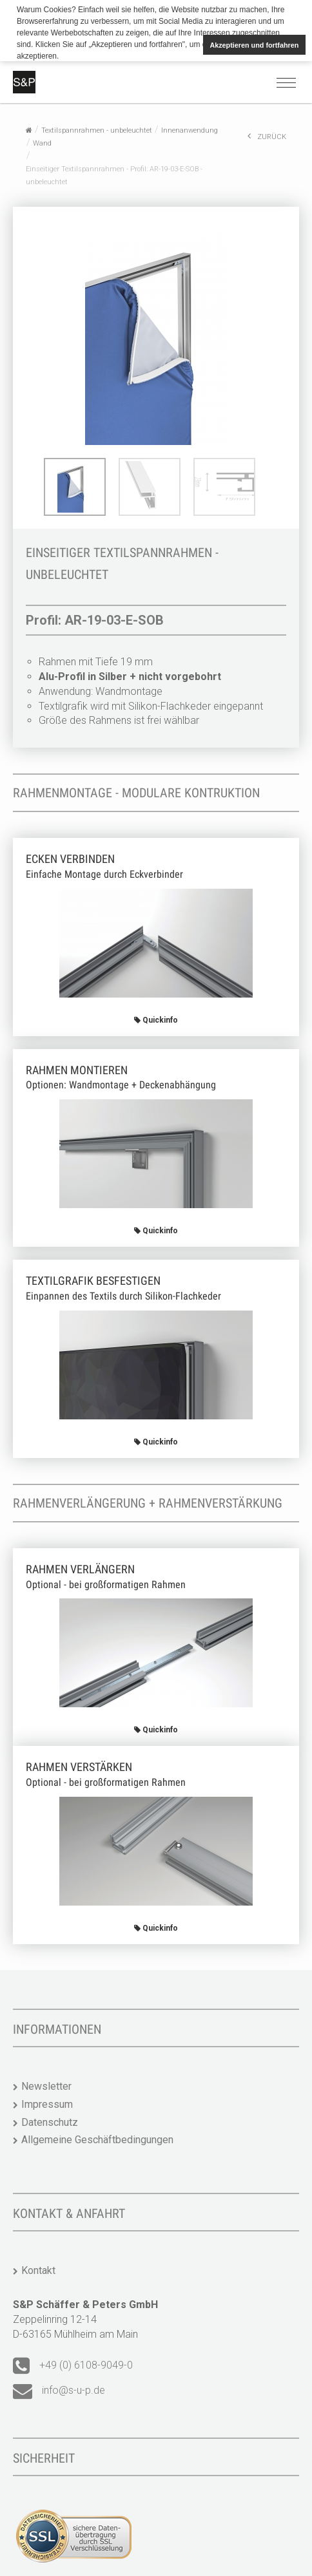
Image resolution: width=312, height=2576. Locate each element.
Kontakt (38, 2270)
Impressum (47, 2103)
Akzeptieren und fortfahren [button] (254, 45)
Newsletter (46, 2085)
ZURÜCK (267, 135)
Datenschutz (49, 2121)
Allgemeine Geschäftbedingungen (97, 2139)
